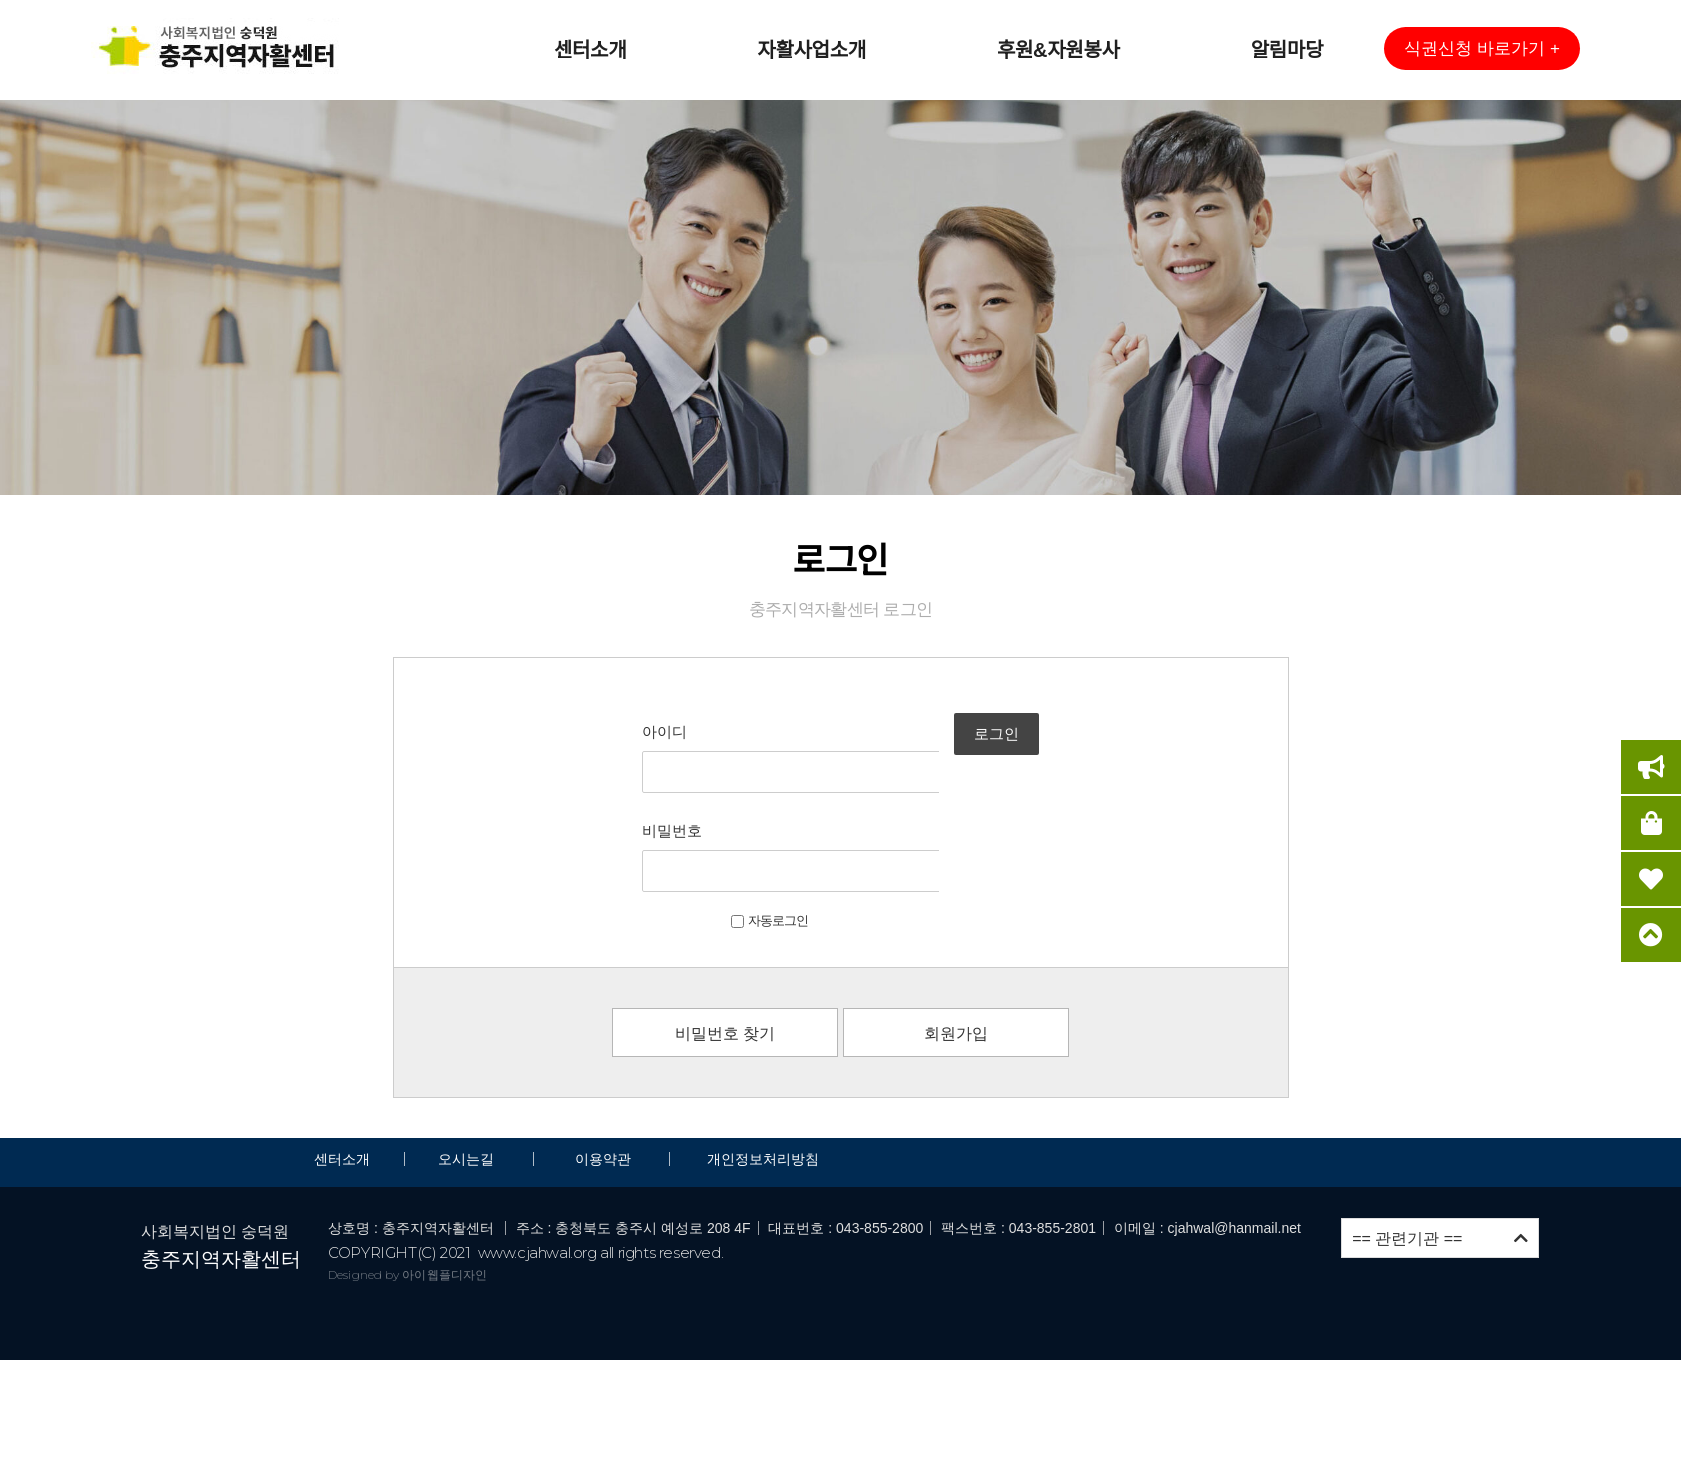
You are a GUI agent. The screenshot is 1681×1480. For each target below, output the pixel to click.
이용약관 (603, 1061)
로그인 (1041, 757)
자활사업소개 (811, 50)
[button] (1482, 48)
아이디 (607, 731)
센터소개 (590, 50)
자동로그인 (712, 822)
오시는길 (468, 1061)
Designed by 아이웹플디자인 (407, 1175)
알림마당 (1287, 50)
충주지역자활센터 (221, 1161)
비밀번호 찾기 (725, 935)
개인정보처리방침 (763, 1061)
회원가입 (956, 935)
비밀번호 (615, 781)
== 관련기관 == (1440, 1139)
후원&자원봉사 (1058, 50)
